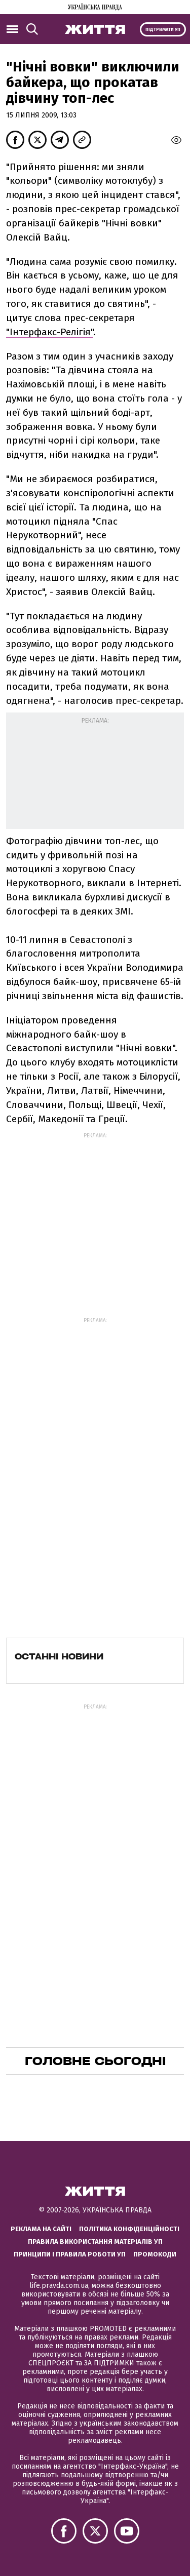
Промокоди (154, 2254)
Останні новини (59, 1656)
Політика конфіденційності (129, 2229)
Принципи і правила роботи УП (70, 2254)
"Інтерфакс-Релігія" (49, 332)
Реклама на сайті (41, 2229)
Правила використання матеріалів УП (95, 2241)
